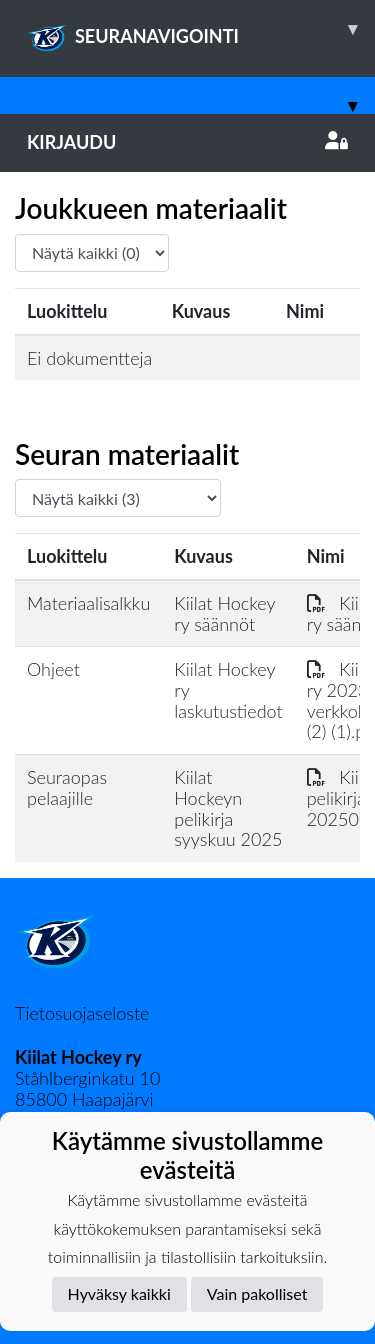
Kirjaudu (187, 142)
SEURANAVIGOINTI (201, 29)
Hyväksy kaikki (119, 1293)
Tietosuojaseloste (82, 1013)
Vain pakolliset (257, 1293)
